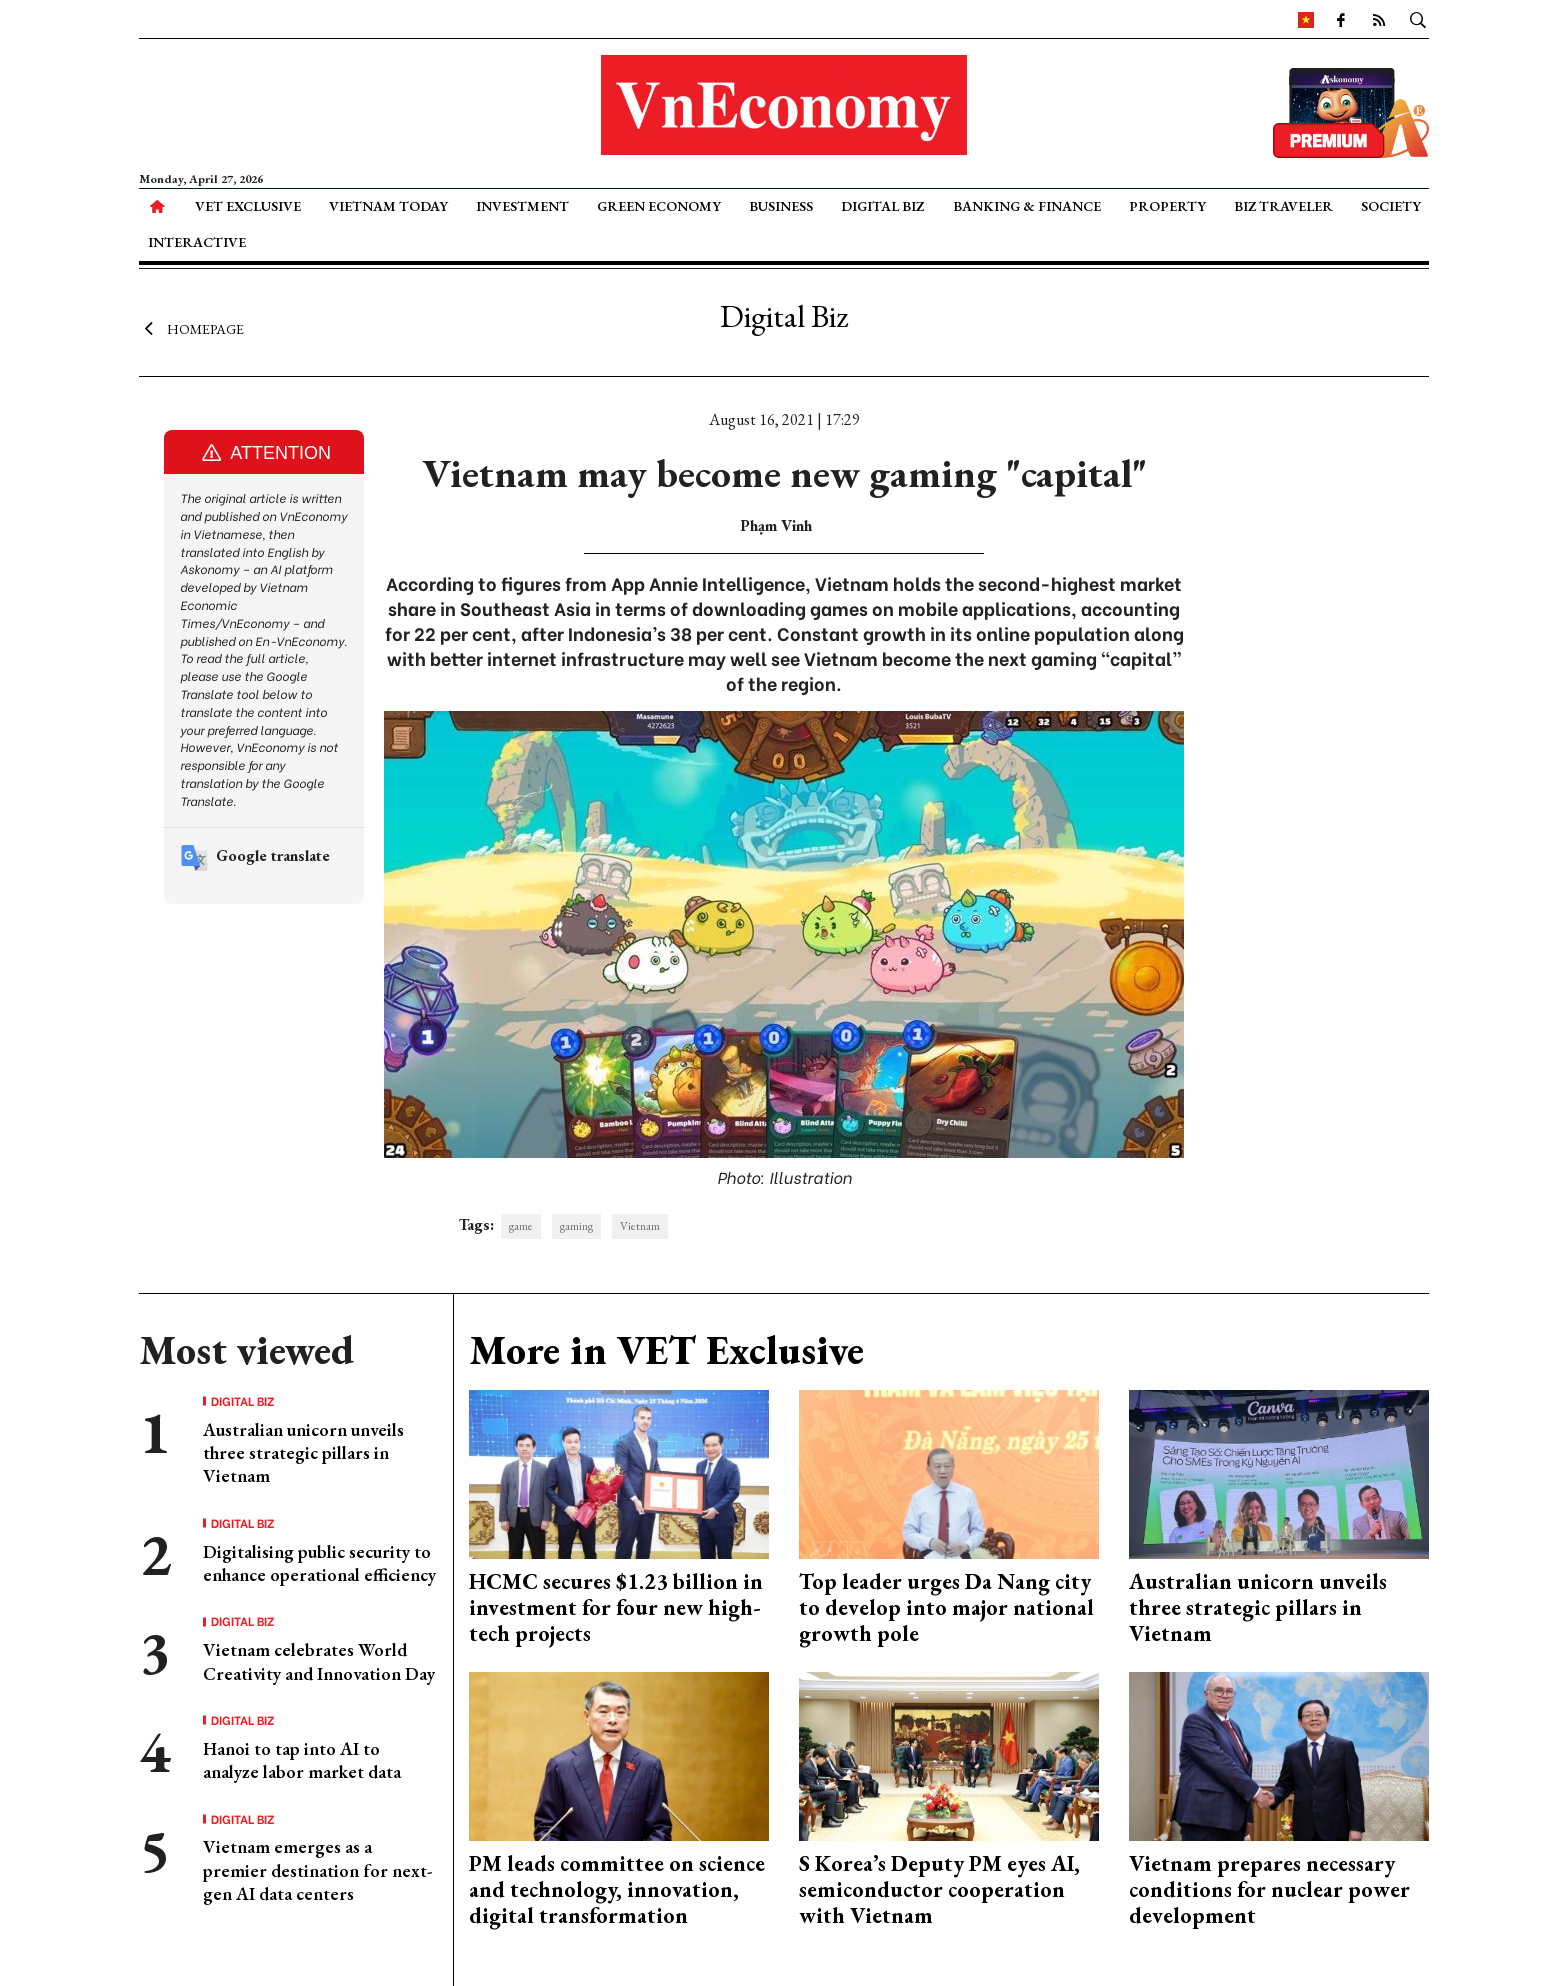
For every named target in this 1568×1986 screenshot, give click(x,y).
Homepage (191, 328)
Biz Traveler (1283, 206)
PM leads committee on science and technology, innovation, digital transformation (617, 1890)
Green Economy (659, 206)
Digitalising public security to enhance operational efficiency (319, 1563)
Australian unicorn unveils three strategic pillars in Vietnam (303, 1453)
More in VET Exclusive (666, 1350)
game (521, 1226)
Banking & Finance (1027, 206)
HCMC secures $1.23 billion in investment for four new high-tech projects (616, 1608)
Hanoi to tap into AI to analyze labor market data (302, 1760)
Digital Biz (882, 206)
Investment (522, 206)
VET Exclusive (248, 206)
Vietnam (640, 1226)
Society (1391, 206)
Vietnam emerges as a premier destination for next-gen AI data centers (317, 1870)
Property (1167, 206)
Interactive (197, 242)
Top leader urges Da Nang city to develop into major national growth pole (946, 1608)
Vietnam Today (388, 206)
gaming (576, 1226)
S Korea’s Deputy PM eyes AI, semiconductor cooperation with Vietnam (939, 1890)
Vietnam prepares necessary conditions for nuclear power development (1269, 1890)
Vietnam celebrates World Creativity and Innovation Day (319, 1661)
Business (781, 206)
